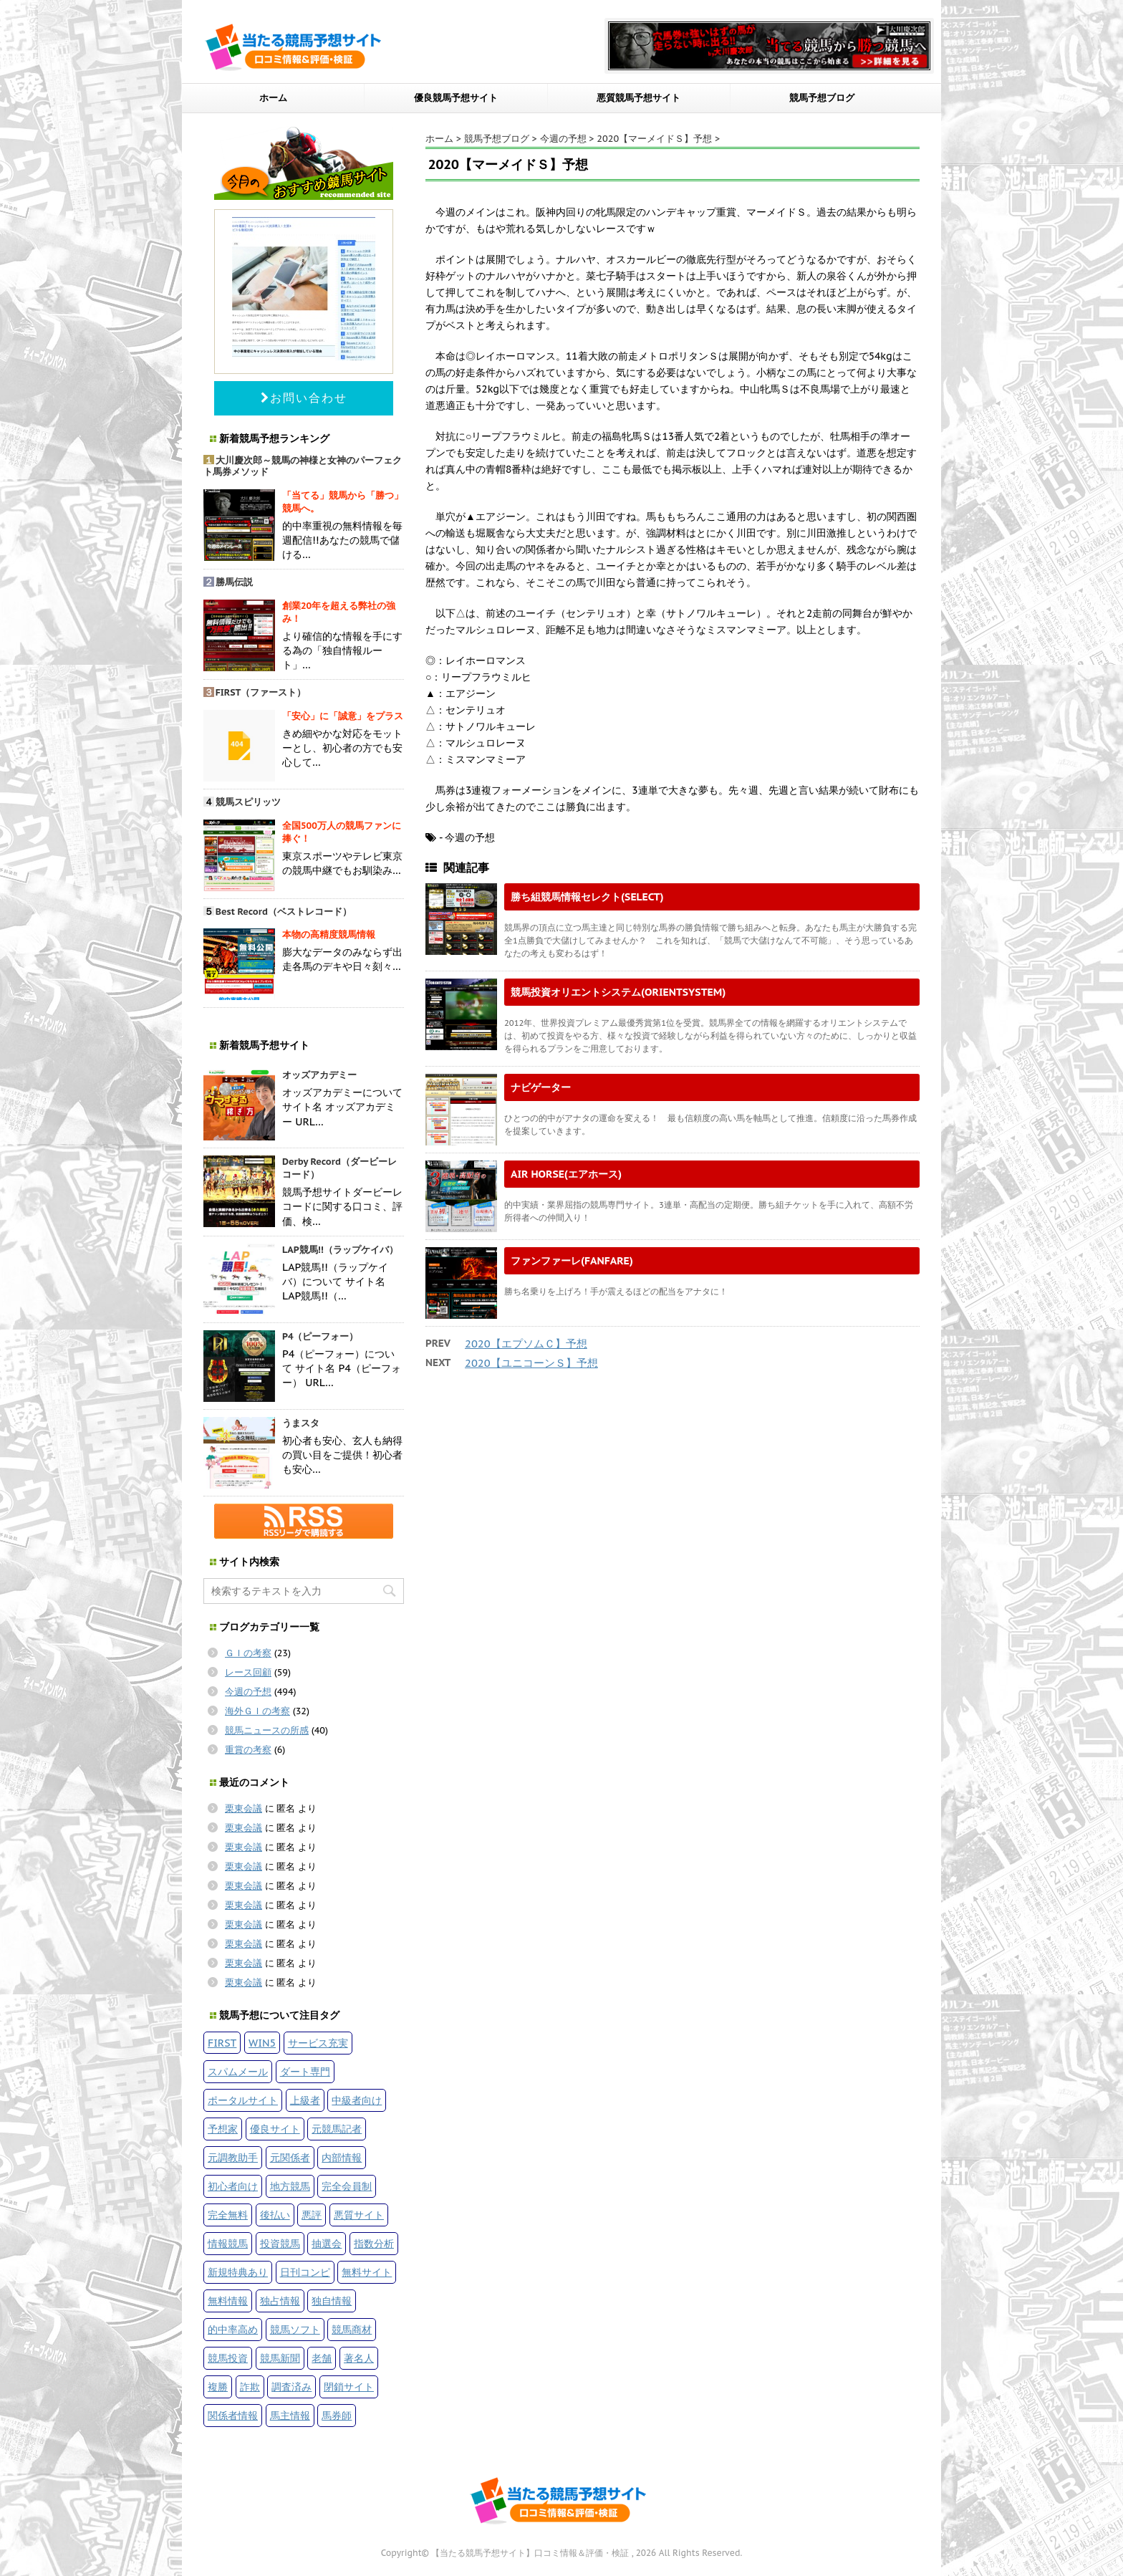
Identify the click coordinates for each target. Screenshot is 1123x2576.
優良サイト (275, 2128)
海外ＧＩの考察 (257, 1711)
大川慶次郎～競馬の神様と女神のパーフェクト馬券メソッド (302, 466)
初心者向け (233, 2186)
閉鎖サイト (349, 2386)
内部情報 (342, 2157)
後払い (275, 2214)
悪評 (312, 2214)
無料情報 (228, 2300)
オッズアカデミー (319, 1075)
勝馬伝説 (234, 582)
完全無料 (228, 2214)
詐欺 (250, 2386)
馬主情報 (290, 2415)
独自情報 (332, 2300)
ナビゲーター (541, 1087)
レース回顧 (248, 1672)
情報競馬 (228, 2243)
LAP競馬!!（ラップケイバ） (340, 1250)
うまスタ (300, 1423)
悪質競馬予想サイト (638, 97)
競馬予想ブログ (821, 97)
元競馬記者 (337, 2128)
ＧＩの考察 (248, 1653)
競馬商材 (352, 2329)
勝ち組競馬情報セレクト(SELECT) (587, 896)
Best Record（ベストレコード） (284, 911)
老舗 (322, 2358)
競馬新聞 (280, 2358)
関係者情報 (233, 2415)
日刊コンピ (305, 2272)
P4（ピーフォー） (320, 1336)
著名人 (359, 2358)
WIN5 (262, 2042)
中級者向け (357, 2100)
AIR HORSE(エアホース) (566, 1174)
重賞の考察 (248, 1750)
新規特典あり (238, 2272)
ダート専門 (305, 2071)
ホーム (273, 97)
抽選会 (327, 2243)
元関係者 (290, 2157)
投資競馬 (280, 2243)
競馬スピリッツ (248, 802)
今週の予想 (248, 1692)
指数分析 (374, 2243)
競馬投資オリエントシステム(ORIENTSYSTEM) (618, 992)
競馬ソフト (295, 2329)
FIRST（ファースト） (261, 692)
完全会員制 (347, 2186)
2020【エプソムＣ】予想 (526, 1343)
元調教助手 (233, 2157)
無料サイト (367, 2272)
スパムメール (238, 2071)
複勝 (218, 2386)
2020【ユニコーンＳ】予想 (531, 1363)
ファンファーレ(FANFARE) (572, 1260)
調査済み (291, 2386)
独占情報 (280, 2300)
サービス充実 (318, 2042)
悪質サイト (359, 2214)
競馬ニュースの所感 (267, 1730)
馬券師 (337, 2415)
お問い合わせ (304, 397)
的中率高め (233, 2329)
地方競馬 (290, 2186)
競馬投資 (228, 2358)
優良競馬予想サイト (456, 97)
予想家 (223, 2128)
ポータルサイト (243, 2100)
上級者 (305, 2100)
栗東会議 (243, 1808)
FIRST (222, 2042)
